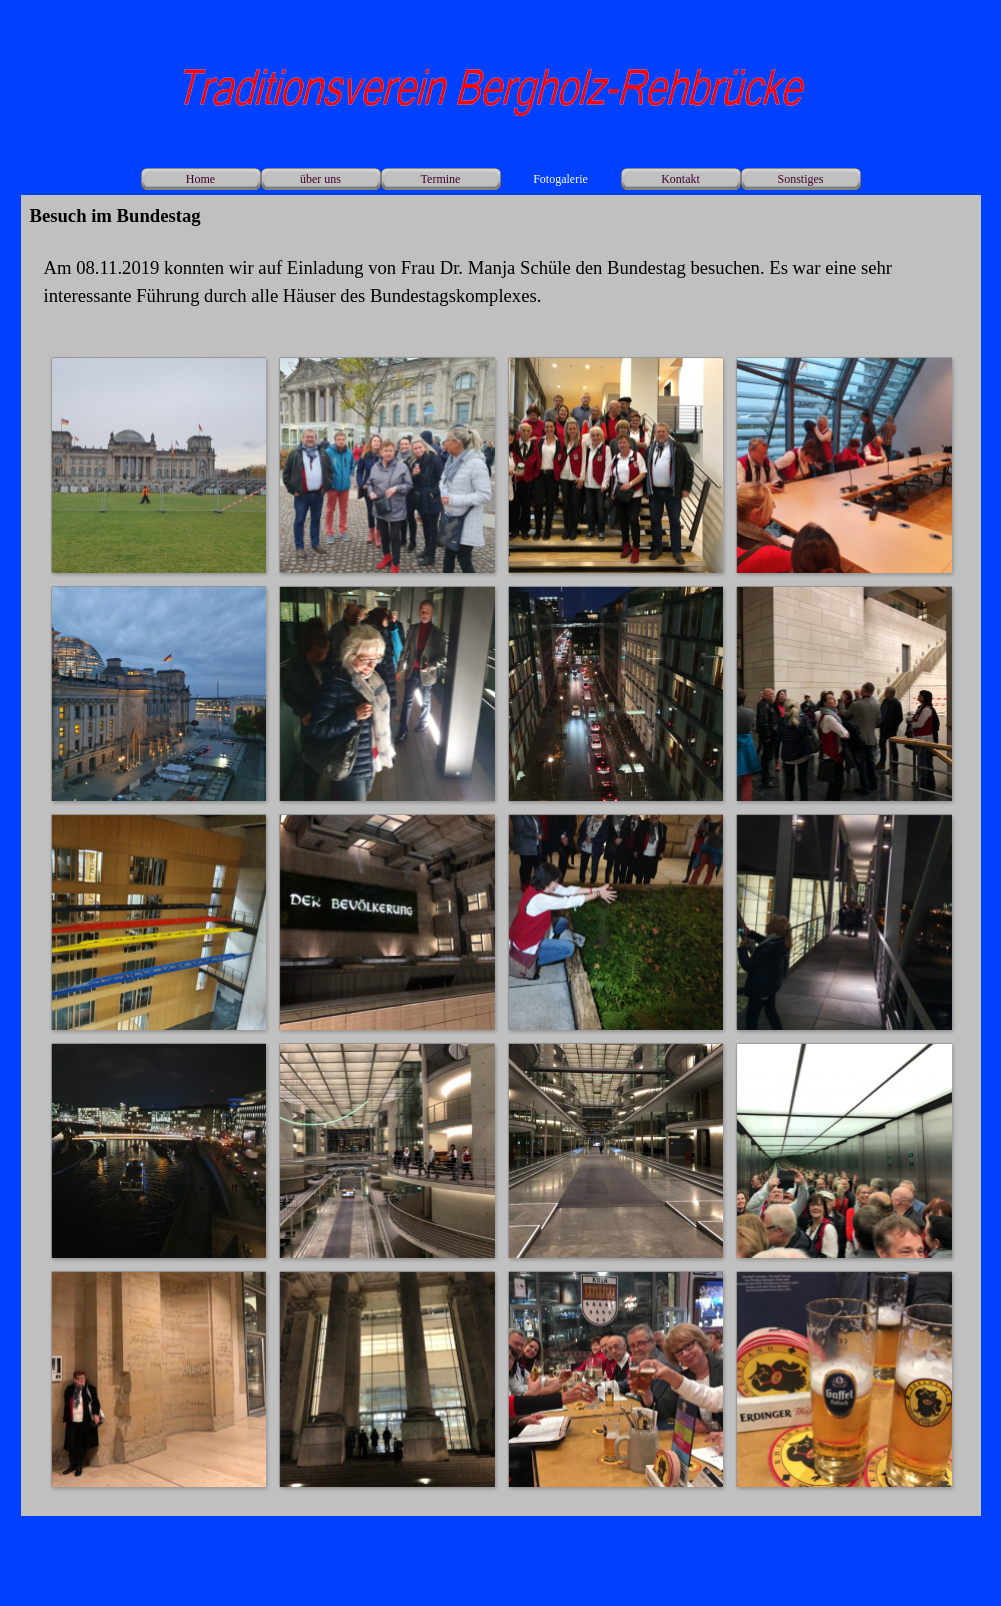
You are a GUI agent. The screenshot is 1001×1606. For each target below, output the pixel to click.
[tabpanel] (501, 282)
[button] (158, 464)
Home (200, 179)
